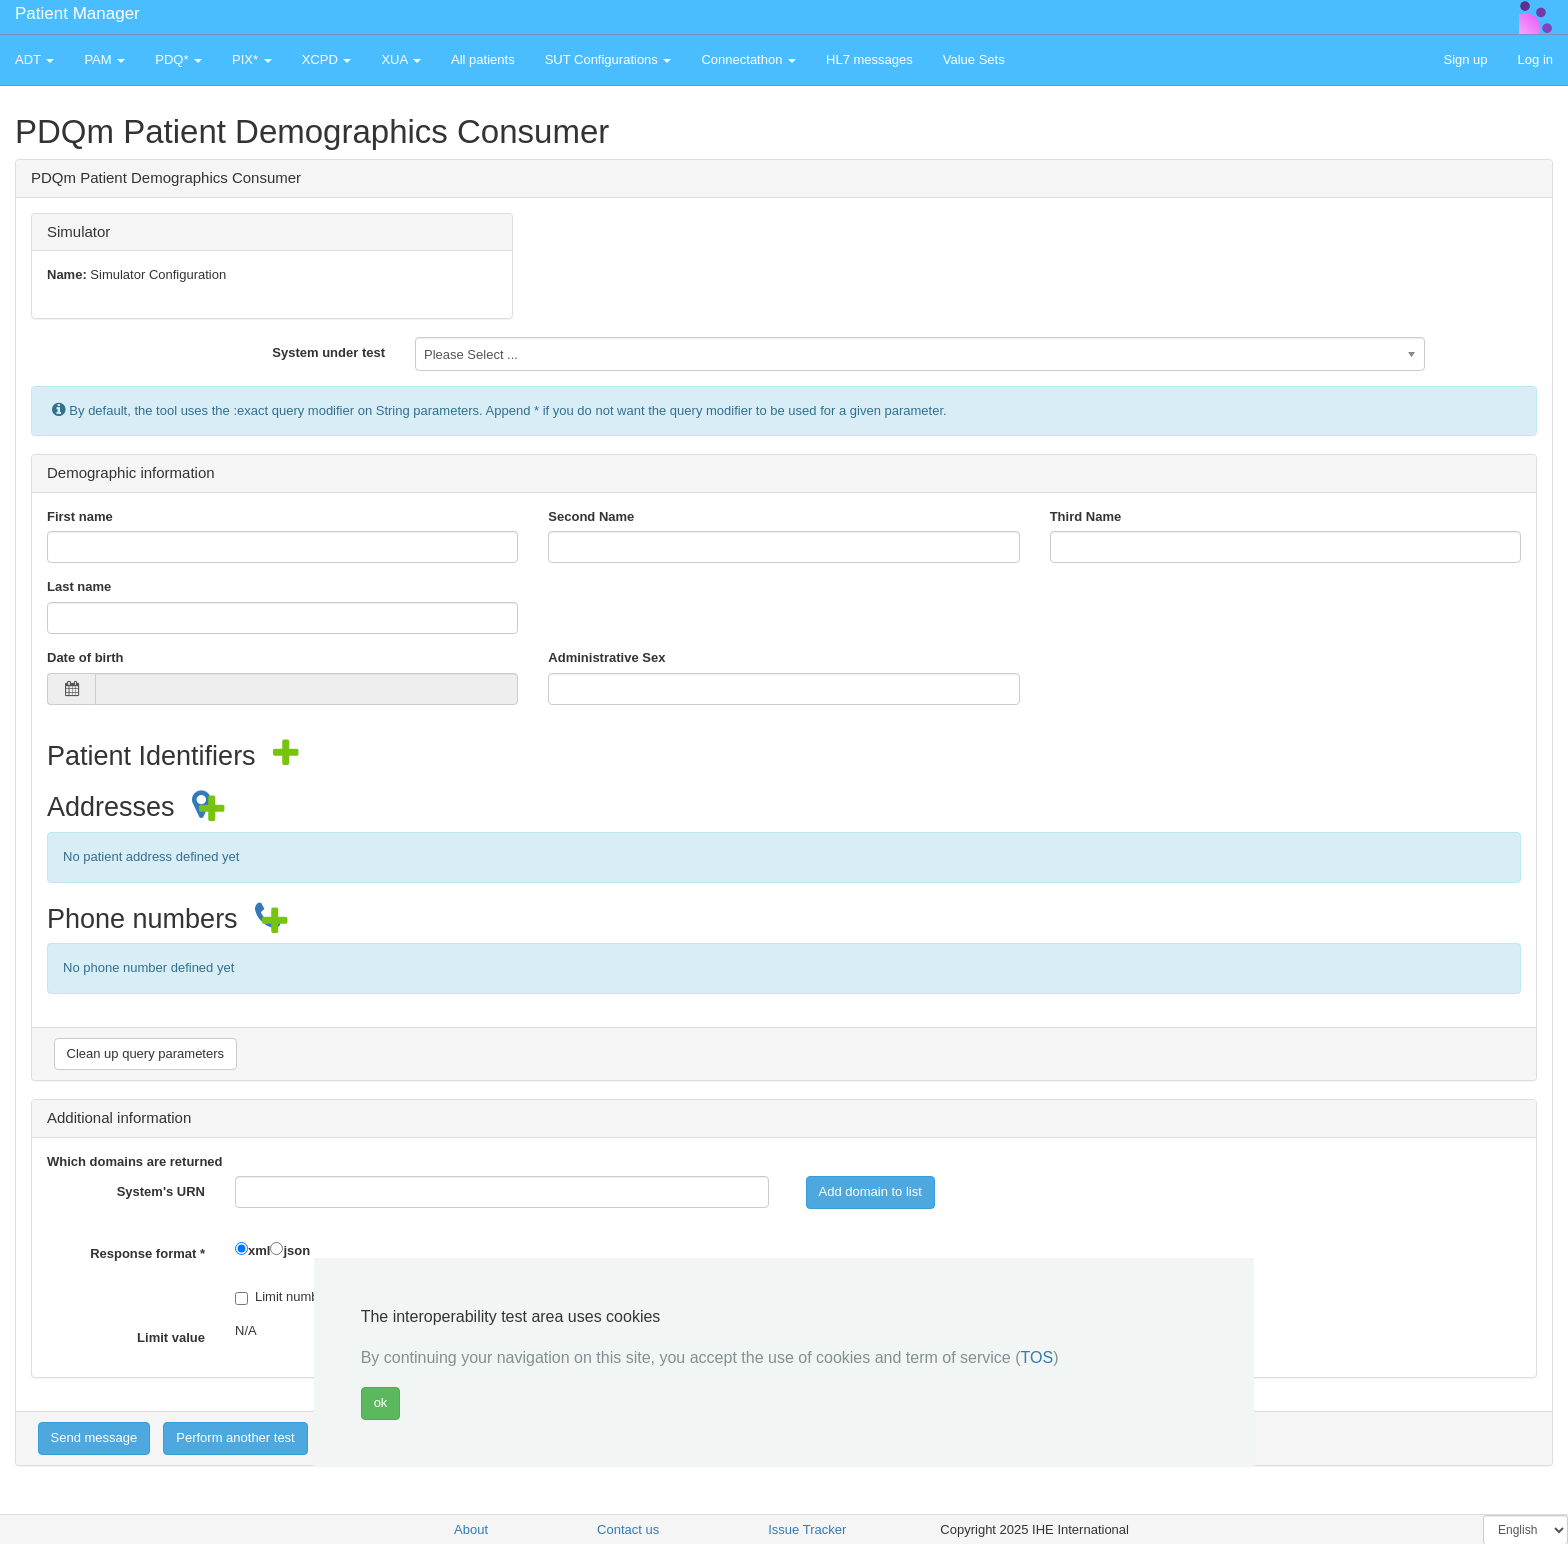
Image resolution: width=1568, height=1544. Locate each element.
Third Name (1086, 516)
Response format (147, 1253)
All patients (483, 59)
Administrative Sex (606, 657)
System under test (328, 352)
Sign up (1465, 59)
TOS (1037, 1357)
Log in (1535, 59)
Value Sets (974, 59)
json (296, 1250)
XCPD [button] (327, 59)
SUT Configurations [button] (608, 59)
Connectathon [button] (748, 59)
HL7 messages (869, 59)
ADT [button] (34, 59)
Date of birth (85, 657)
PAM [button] (104, 59)
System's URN (161, 1191)
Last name (79, 586)
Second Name (591, 516)
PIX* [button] (252, 59)
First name (80, 516)
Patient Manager (77, 13)
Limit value (171, 1337)
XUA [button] (401, 59)
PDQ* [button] (178, 59)
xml (259, 1250)
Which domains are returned (135, 1161)
